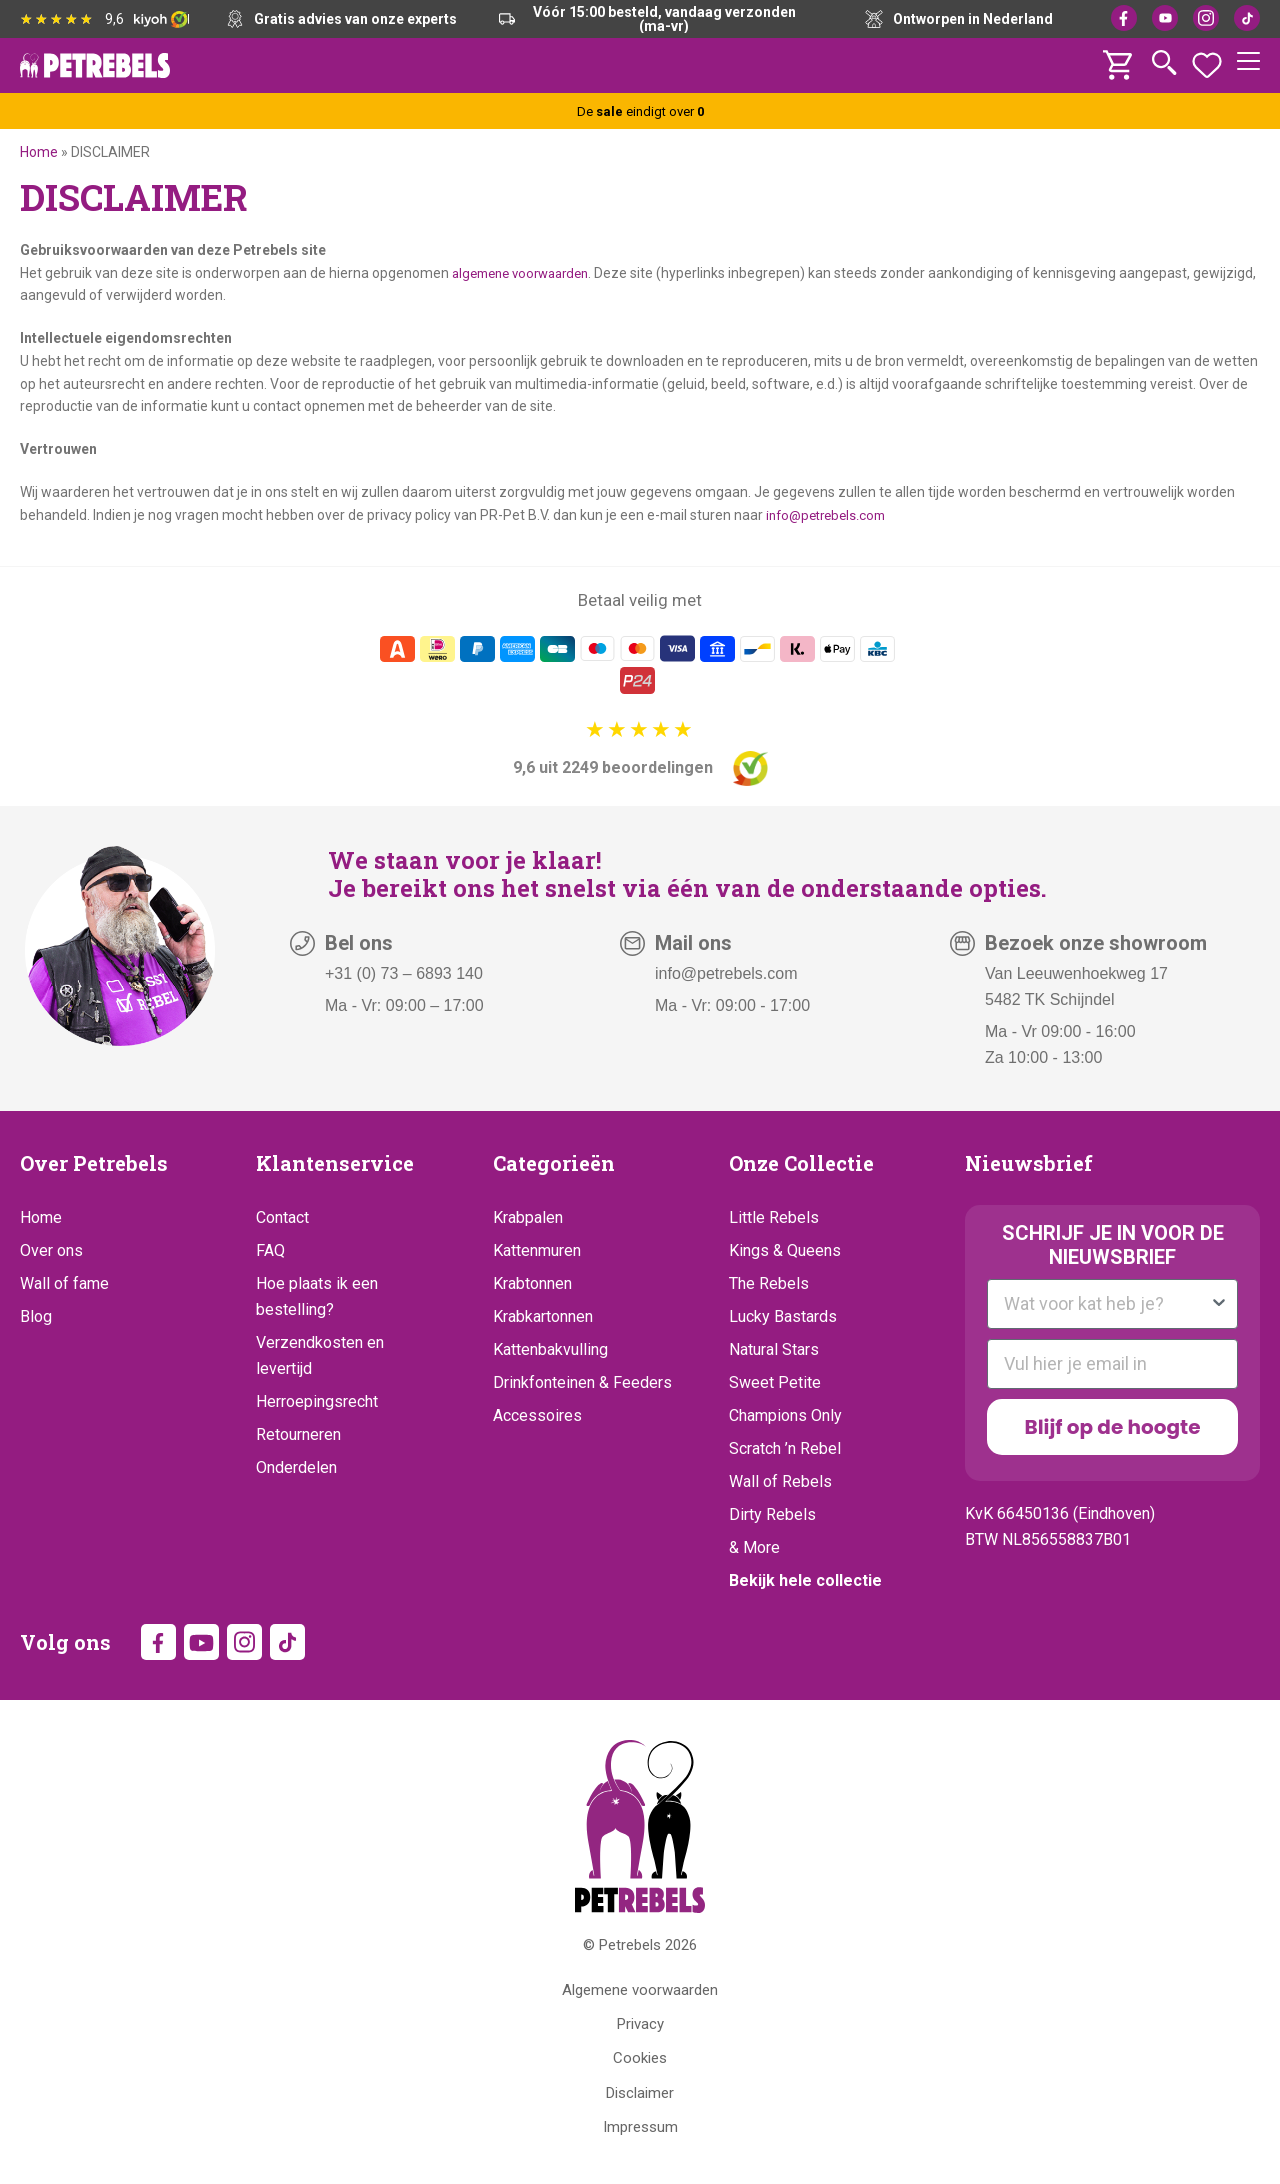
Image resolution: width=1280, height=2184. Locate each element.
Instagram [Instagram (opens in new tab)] (1206, 18)
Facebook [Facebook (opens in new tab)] (1124, 18)
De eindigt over (640, 111)
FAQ (270, 1250)
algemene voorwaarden (527, 273)
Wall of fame (64, 1283)
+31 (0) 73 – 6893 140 (404, 973)
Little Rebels (774, 1217)
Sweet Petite (775, 1382)
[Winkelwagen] (1120, 60)
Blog (36, 1316)
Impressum (640, 2131)
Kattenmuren (537, 1250)
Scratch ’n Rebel (785, 1448)
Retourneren (298, 1434)
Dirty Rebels (772, 1514)
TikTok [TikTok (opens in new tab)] (1247, 18)
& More (754, 1547)
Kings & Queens (785, 1250)
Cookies (640, 2062)
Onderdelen (296, 1467)
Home (39, 152)
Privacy (640, 2028)
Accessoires (537, 1415)
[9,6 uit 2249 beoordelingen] (640, 752)
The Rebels (769, 1283)
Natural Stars (774, 1349)
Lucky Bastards (783, 1316)
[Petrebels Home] (640, 1830)
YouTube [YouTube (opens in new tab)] (1165, 18)
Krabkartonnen (543, 1316)
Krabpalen (528, 1217)
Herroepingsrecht (317, 1401)
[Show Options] (1219, 1304)
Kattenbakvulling (550, 1349)
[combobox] (1106, 1304)
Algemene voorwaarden (640, 1994)
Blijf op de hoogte (1113, 1427)
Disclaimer (640, 2097)
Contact (282, 1217)
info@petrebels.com (830, 515)
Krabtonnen (532, 1283)
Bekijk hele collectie (805, 1580)
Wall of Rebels (780, 1481)
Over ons (51, 1250)
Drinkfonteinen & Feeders (582, 1382)
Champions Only (785, 1415)
